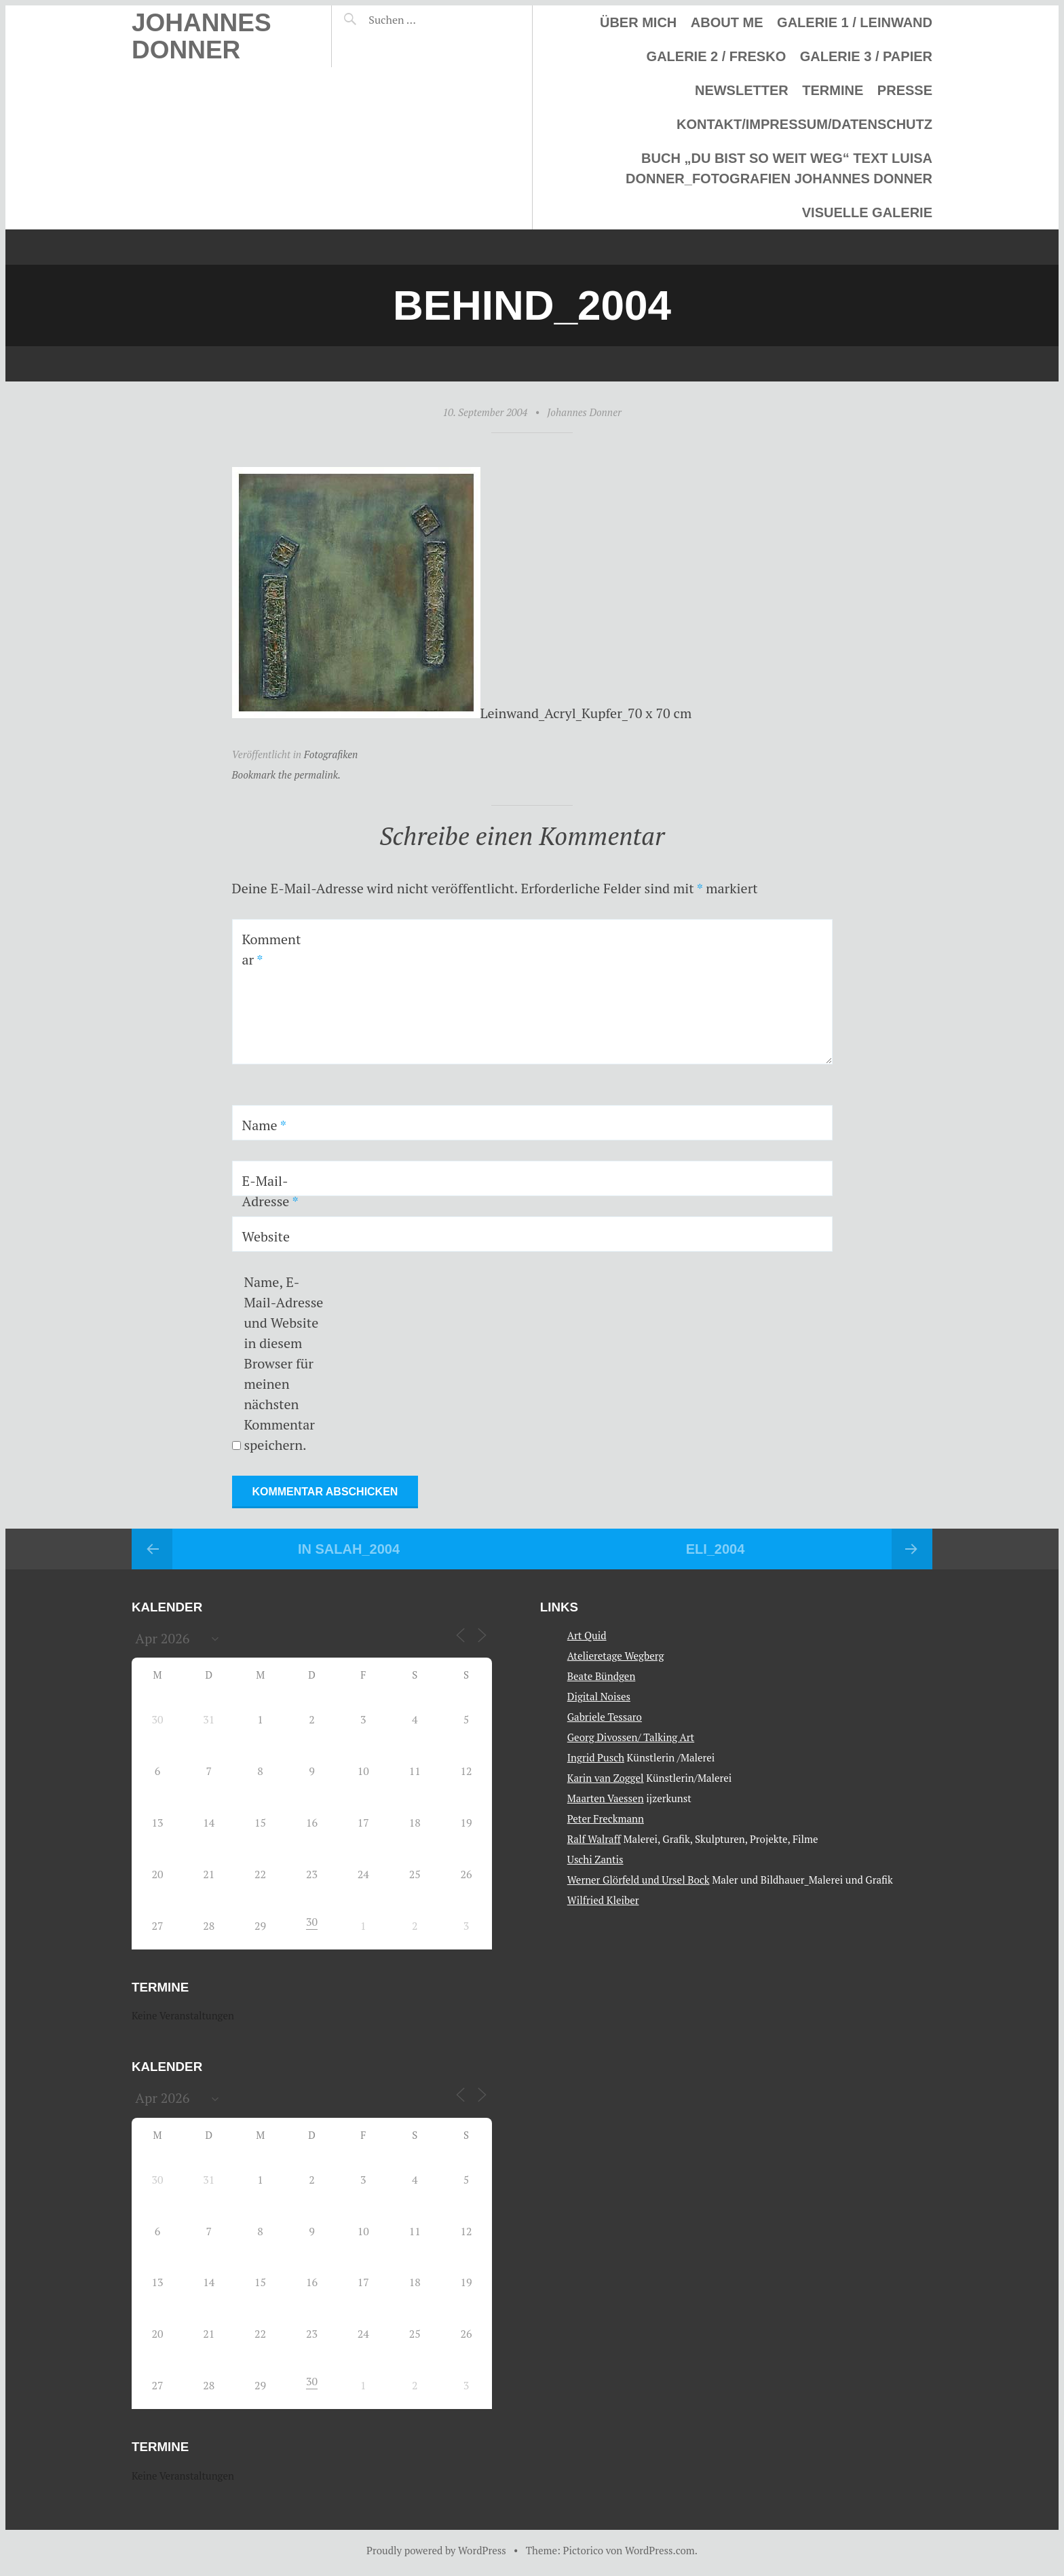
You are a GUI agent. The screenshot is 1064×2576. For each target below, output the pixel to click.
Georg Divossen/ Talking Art (630, 1737)
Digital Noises (598, 1696)
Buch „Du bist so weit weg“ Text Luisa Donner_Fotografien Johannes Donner (779, 168)
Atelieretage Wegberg (615, 1655)
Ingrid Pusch (595, 1757)
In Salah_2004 (349, 1549)
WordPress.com (660, 2550)
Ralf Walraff (594, 1839)
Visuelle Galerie (867, 212)
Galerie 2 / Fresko (716, 56)
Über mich (638, 22)
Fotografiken (331, 754)
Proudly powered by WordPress (436, 2550)
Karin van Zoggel (605, 1778)
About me (727, 22)
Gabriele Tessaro (604, 1716)
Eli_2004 (715, 1549)
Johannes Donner (201, 36)
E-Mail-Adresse (270, 1191)
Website (266, 1236)
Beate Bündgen (601, 1676)
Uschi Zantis (595, 1859)
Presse (904, 90)
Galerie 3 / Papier (866, 56)
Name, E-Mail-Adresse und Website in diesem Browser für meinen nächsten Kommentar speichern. (283, 1363)
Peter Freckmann (605, 1818)
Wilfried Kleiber (603, 1900)
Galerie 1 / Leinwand (854, 22)
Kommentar (271, 949)
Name (264, 1125)
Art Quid (587, 1635)
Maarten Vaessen (605, 1798)
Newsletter (741, 90)
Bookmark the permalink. (286, 774)
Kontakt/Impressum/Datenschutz (804, 124)
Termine (832, 90)
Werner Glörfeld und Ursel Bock (638, 1879)
